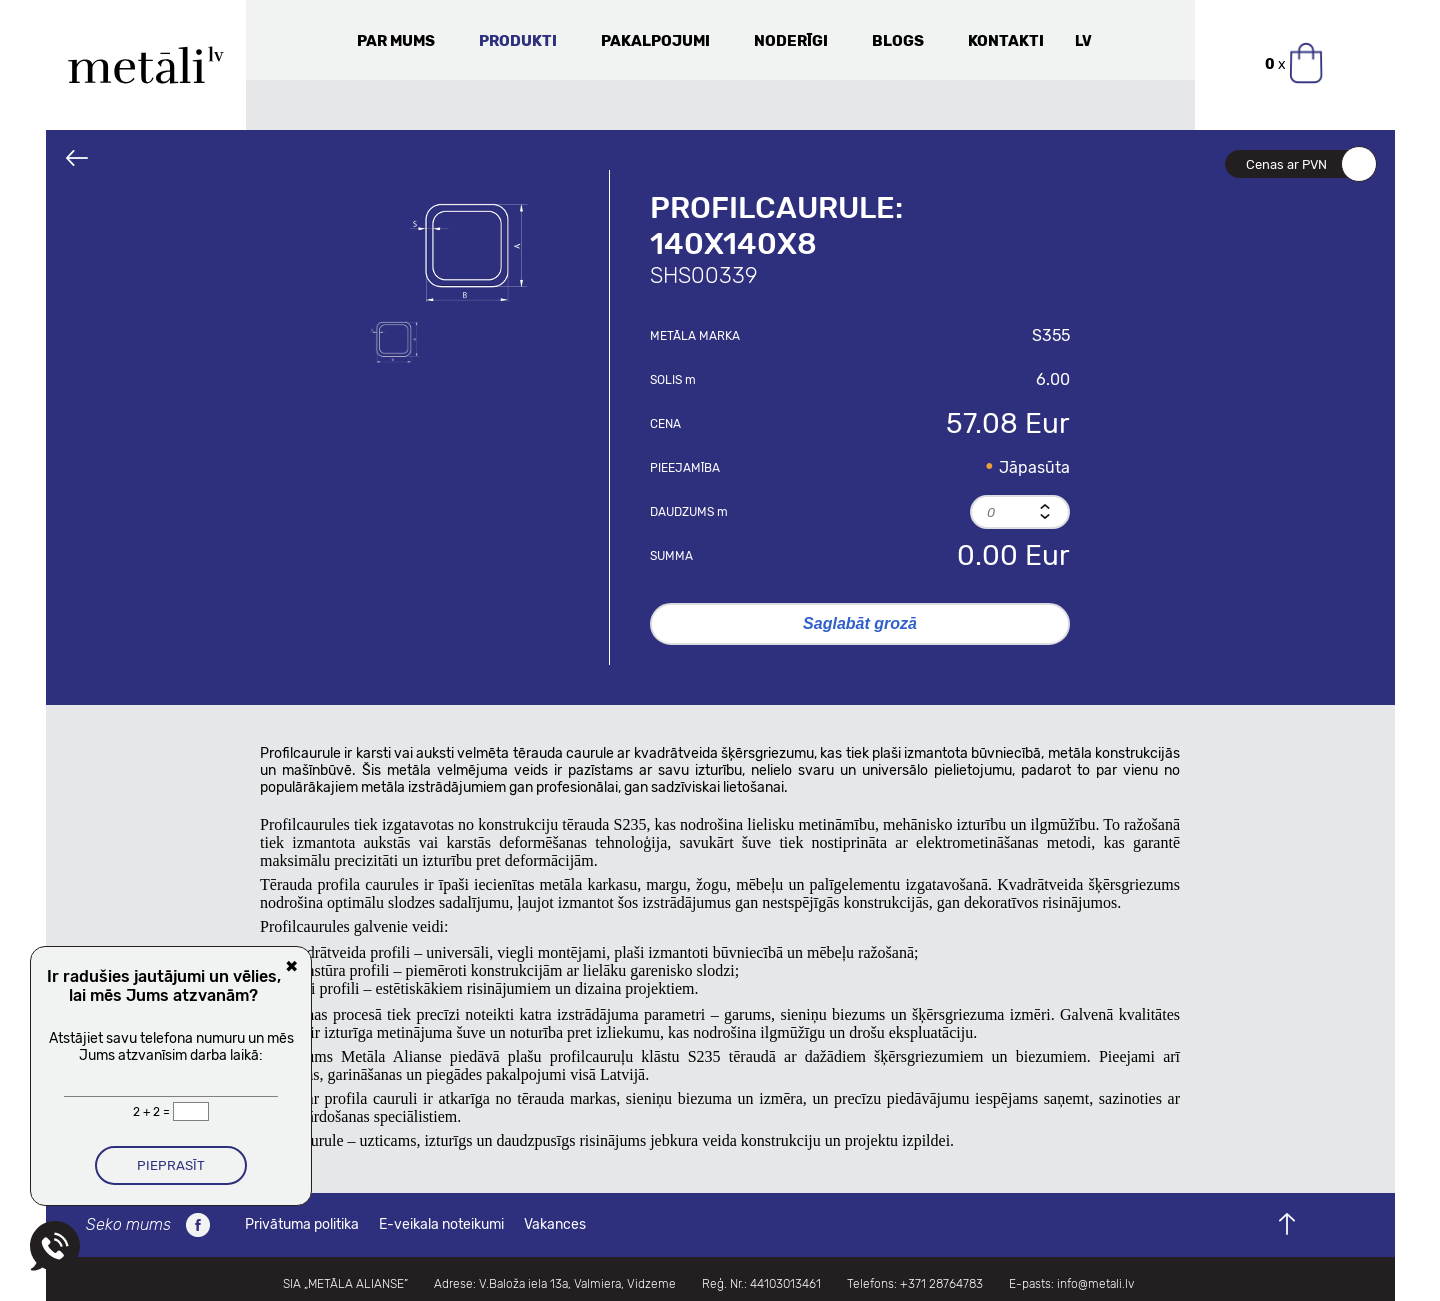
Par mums (396, 41)
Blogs (898, 41)
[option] (469, 250)
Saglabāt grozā (860, 623)
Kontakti (1006, 41)
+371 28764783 (941, 1284)
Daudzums (689, 512)
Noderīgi (791, 41)
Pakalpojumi (655, 41)
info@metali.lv (1095, 1284)
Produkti (518, 41)
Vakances (555, 1224)
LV (1083, 41)
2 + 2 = (153, 1112)
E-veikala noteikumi (441, 1224)
